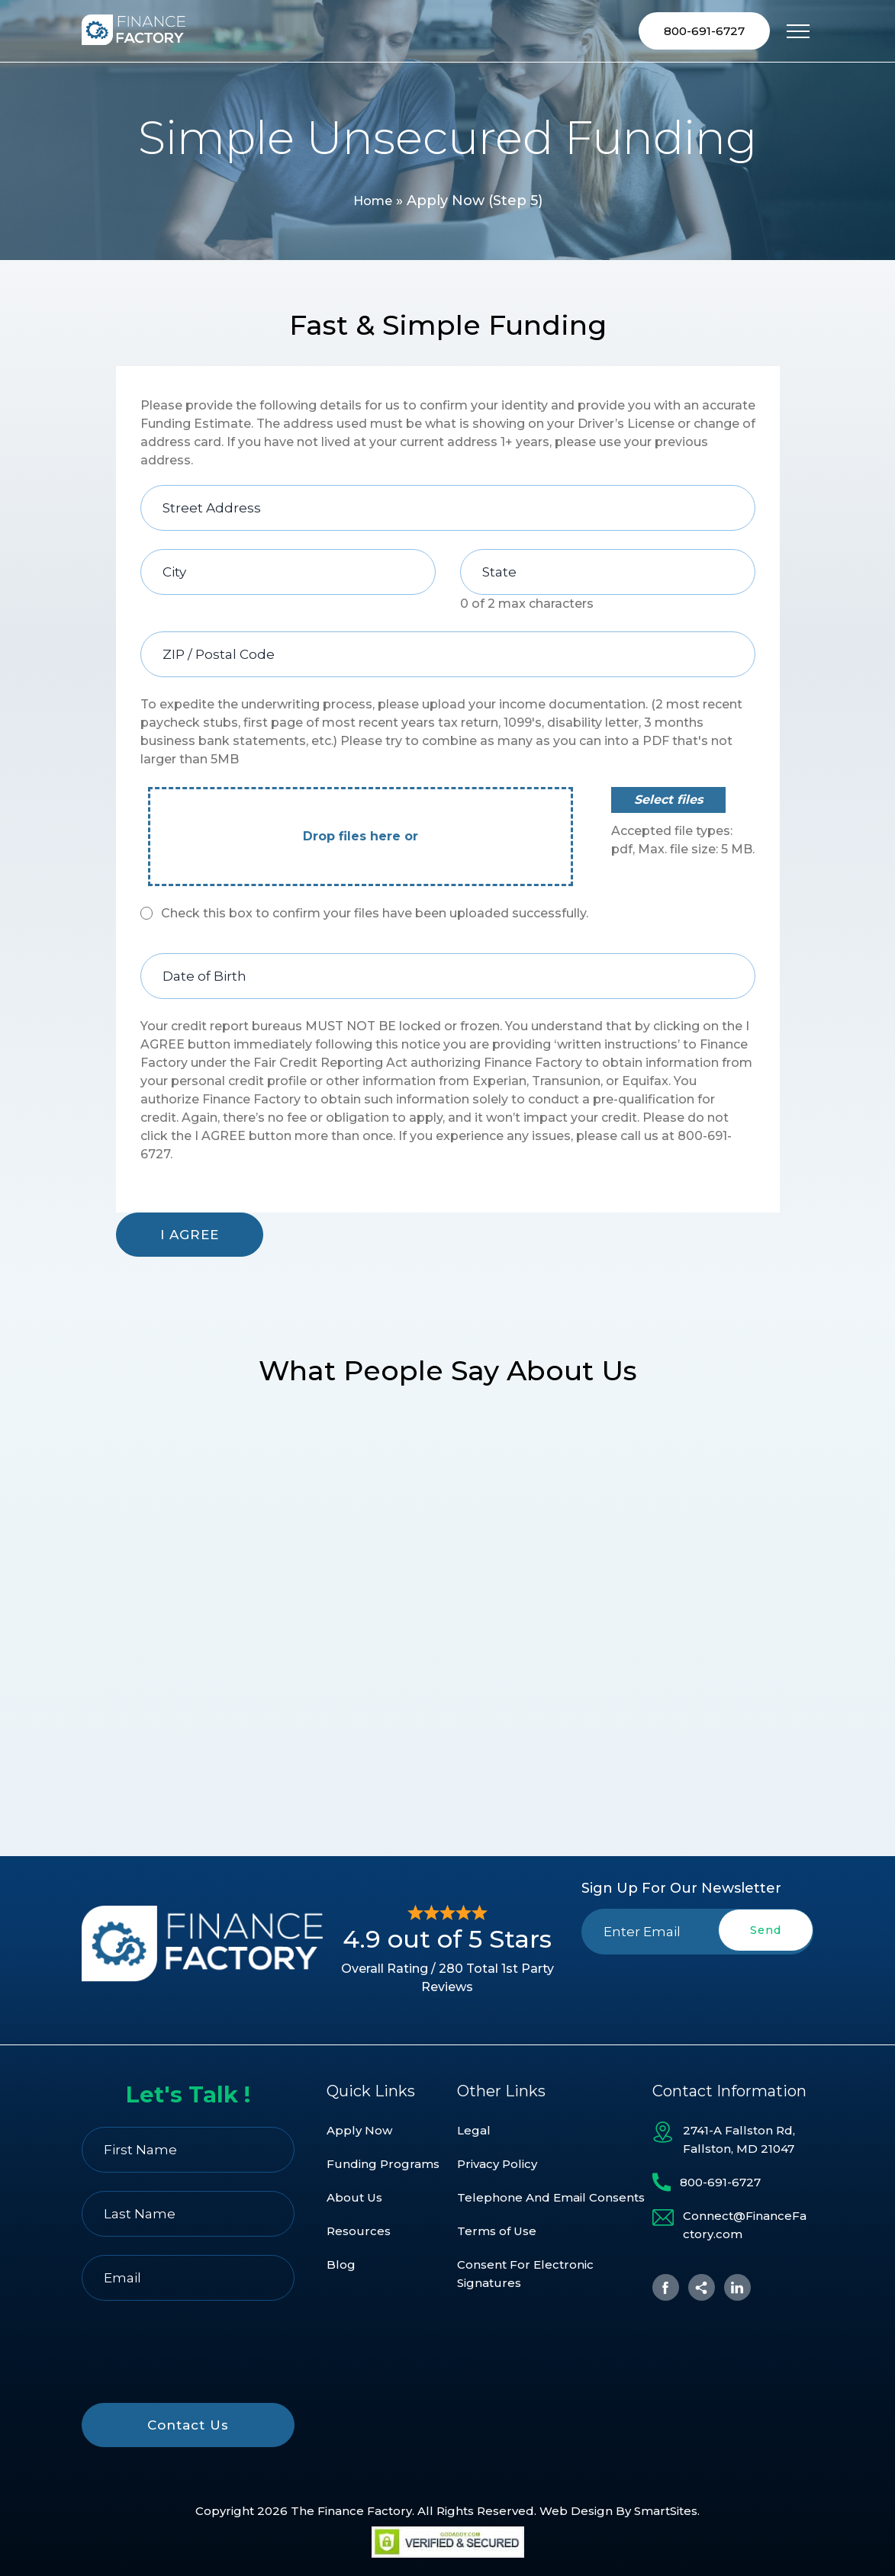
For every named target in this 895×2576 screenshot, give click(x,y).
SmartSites (665, 2511)
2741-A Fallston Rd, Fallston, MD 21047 (739, 2140)
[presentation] (697, 1991)
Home (372, 202)
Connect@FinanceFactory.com (744, 2225)
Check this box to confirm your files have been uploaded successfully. (374, 915)
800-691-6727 (704, 31)
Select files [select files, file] (668, 802)
